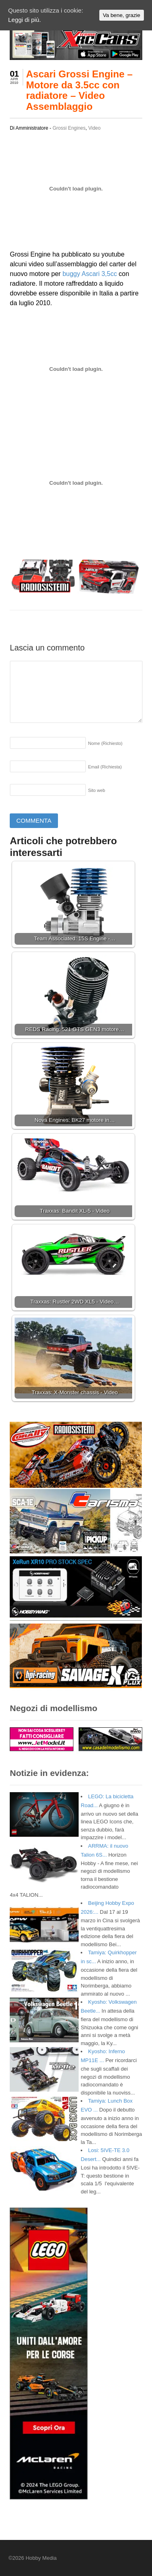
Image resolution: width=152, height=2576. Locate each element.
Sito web (96, 790)
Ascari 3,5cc (99, 273)
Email (105, 766)
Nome (105, 743)
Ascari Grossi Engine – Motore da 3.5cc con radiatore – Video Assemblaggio (79, 89)
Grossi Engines (69, 128)
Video (94, 128)
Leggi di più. (24, 19)
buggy (71, 273)
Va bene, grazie (121, 15)
